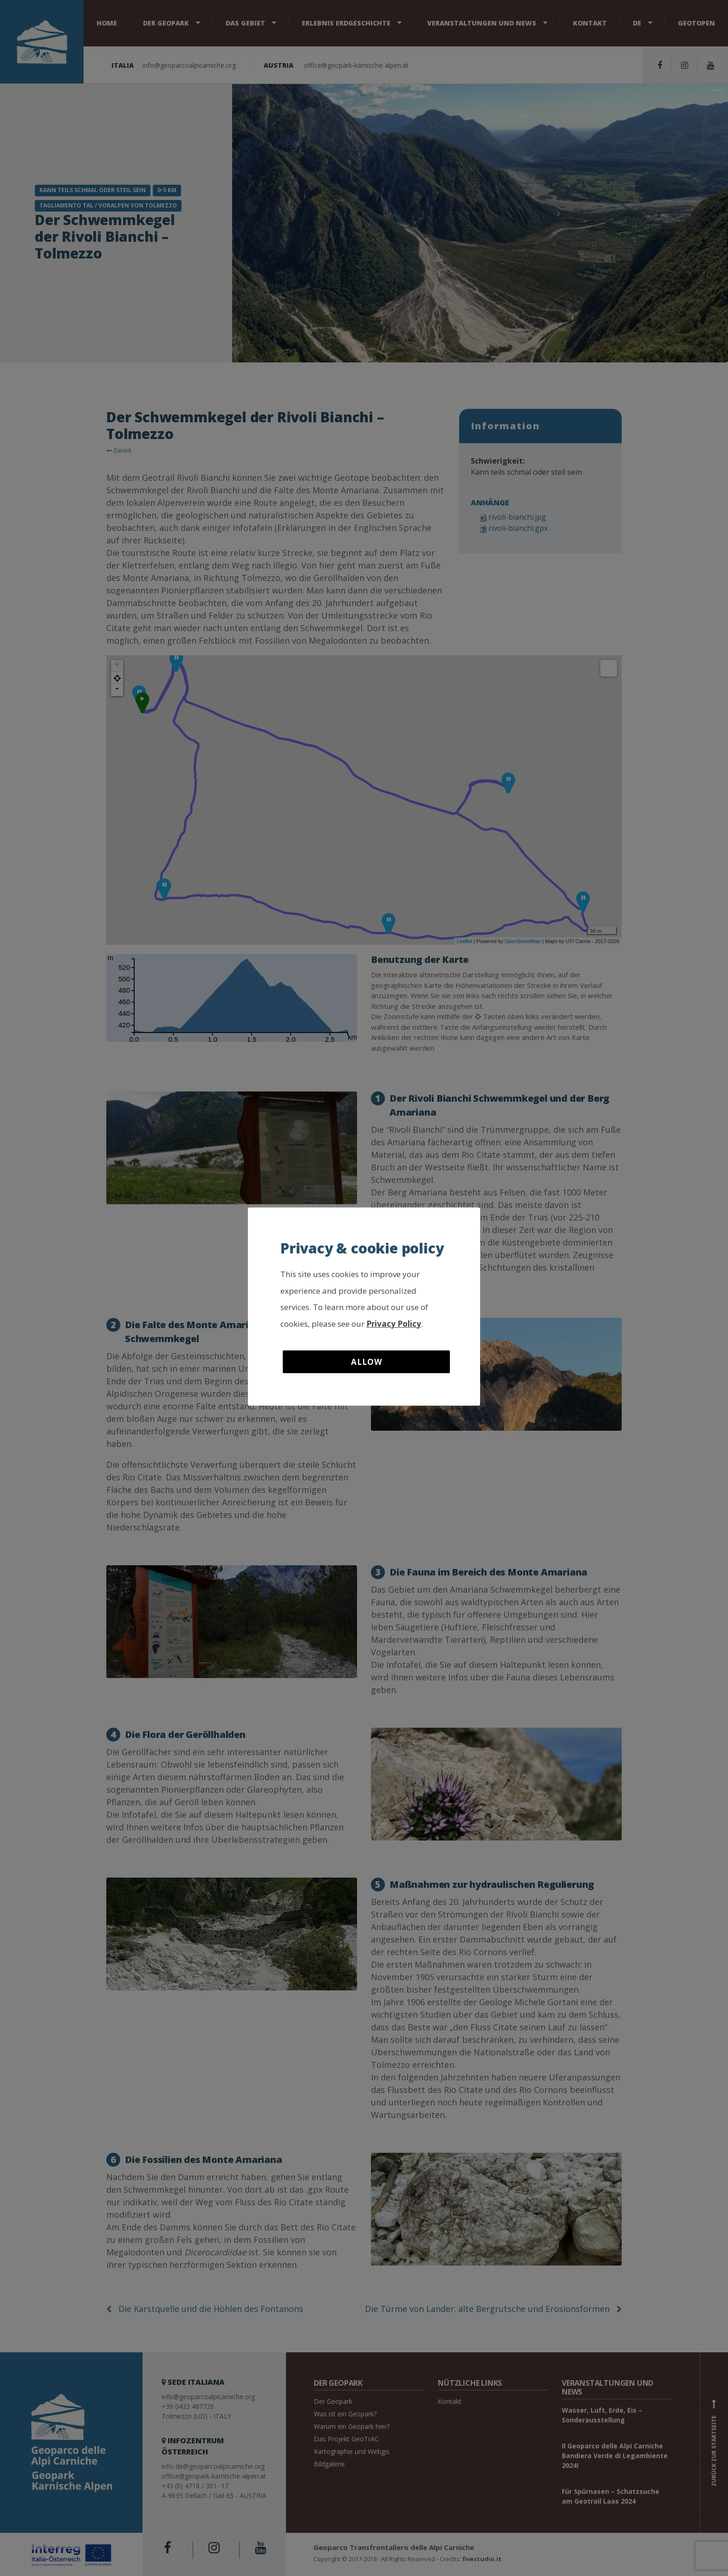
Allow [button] (366, 1361)
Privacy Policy (393, 1323)
